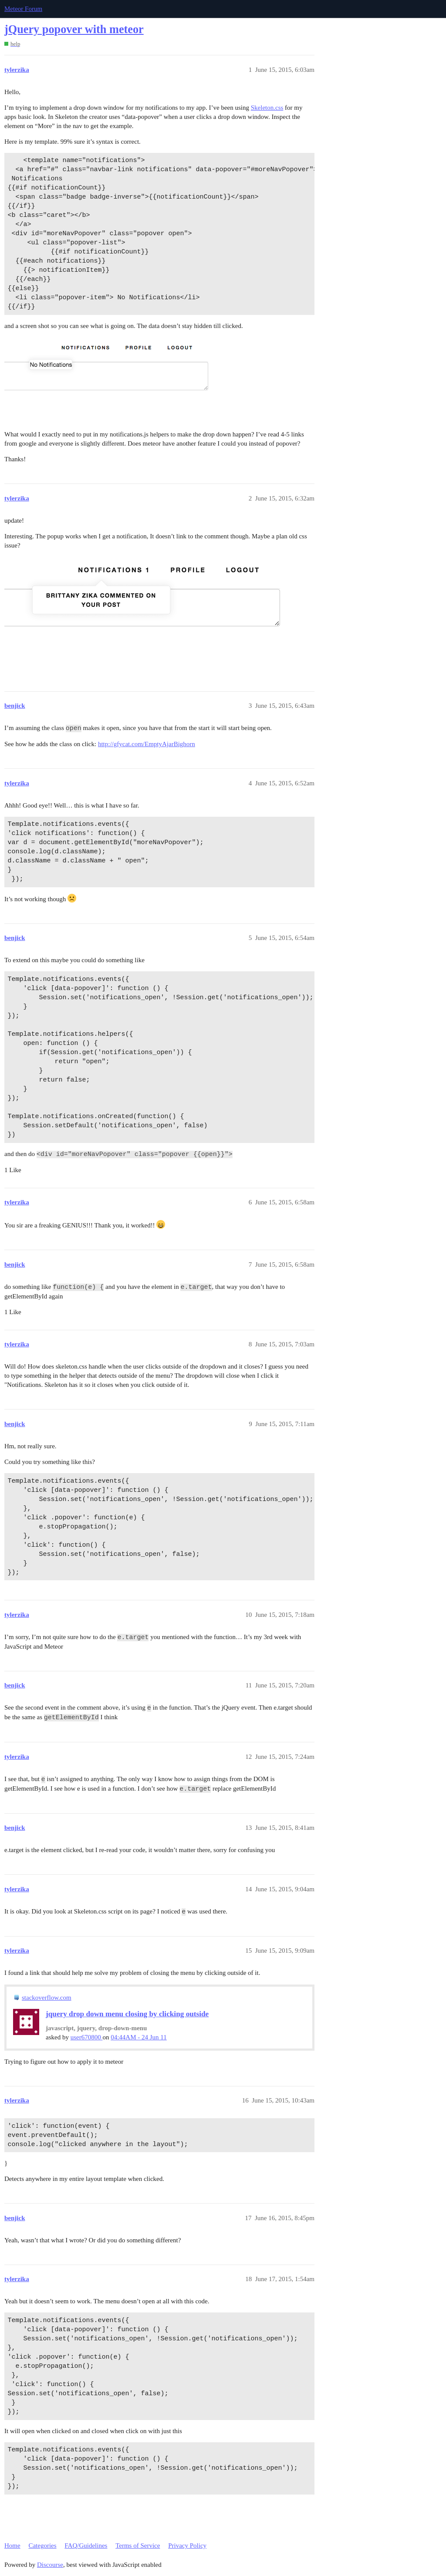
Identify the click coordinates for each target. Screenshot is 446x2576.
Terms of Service (137, 2545)
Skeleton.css (267, 107)
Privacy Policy (187, 2545)
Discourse (50, 2564)
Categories (42, 2545)
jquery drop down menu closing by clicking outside (127, 2014)
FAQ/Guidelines (85, 2545)
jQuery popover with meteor (74, 29)
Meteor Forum (23, 8)
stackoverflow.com (46, 1997)
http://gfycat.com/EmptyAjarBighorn (146, 743)
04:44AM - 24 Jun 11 (139, 2037)
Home (12, 2545)
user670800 (87, 2037)
